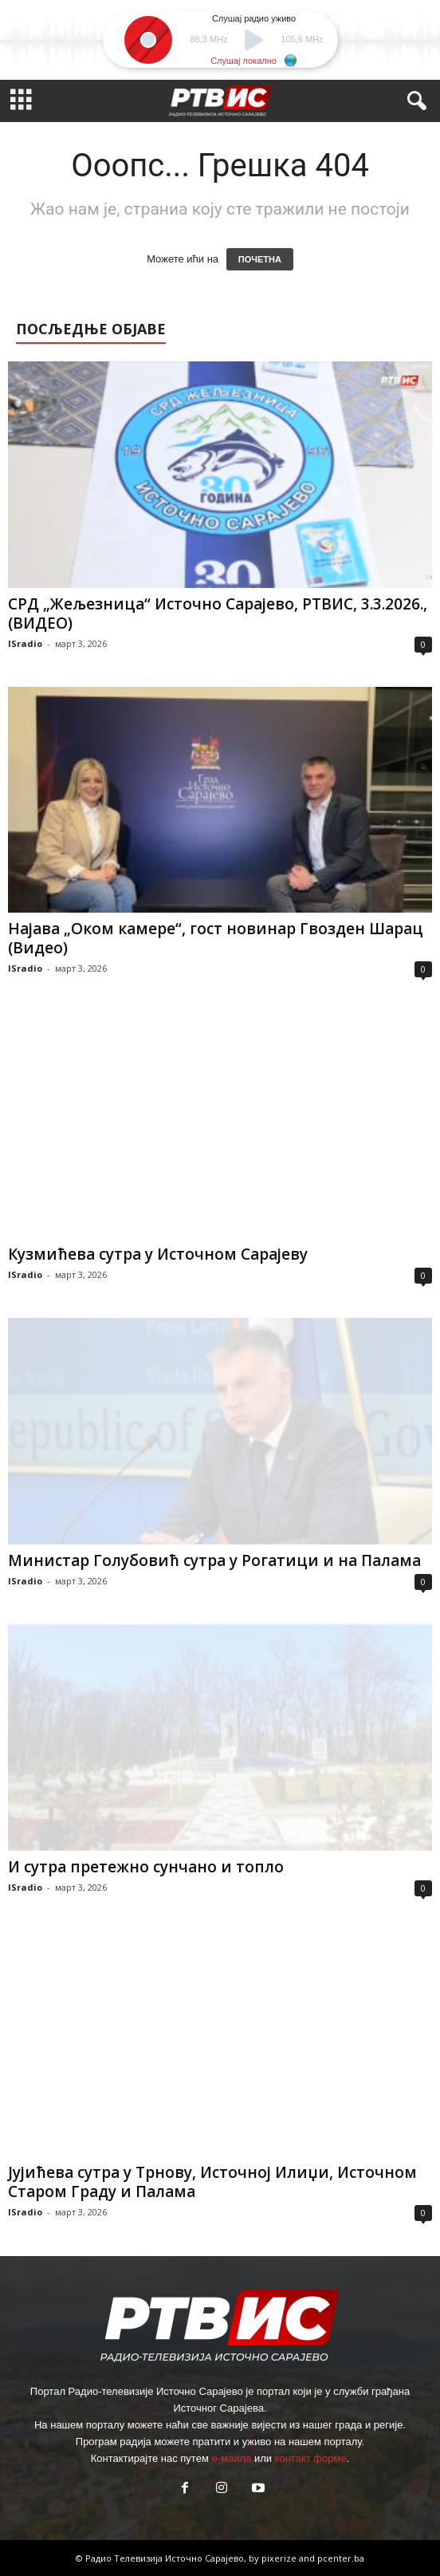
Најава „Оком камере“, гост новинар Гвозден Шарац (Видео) (215, 938)
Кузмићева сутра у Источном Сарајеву (158, 1254)
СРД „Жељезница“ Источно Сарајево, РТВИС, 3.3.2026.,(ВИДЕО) (217, 613)
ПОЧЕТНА (259, 259)
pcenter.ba (340, 2558)
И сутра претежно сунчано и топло (146, 1866)
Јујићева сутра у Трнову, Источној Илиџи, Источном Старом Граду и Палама (212, 2182)
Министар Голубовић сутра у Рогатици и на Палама (214, 1560)
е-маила (231, 2458)
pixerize (280, 2558)
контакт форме (311, 2458)
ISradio (25, 643)
